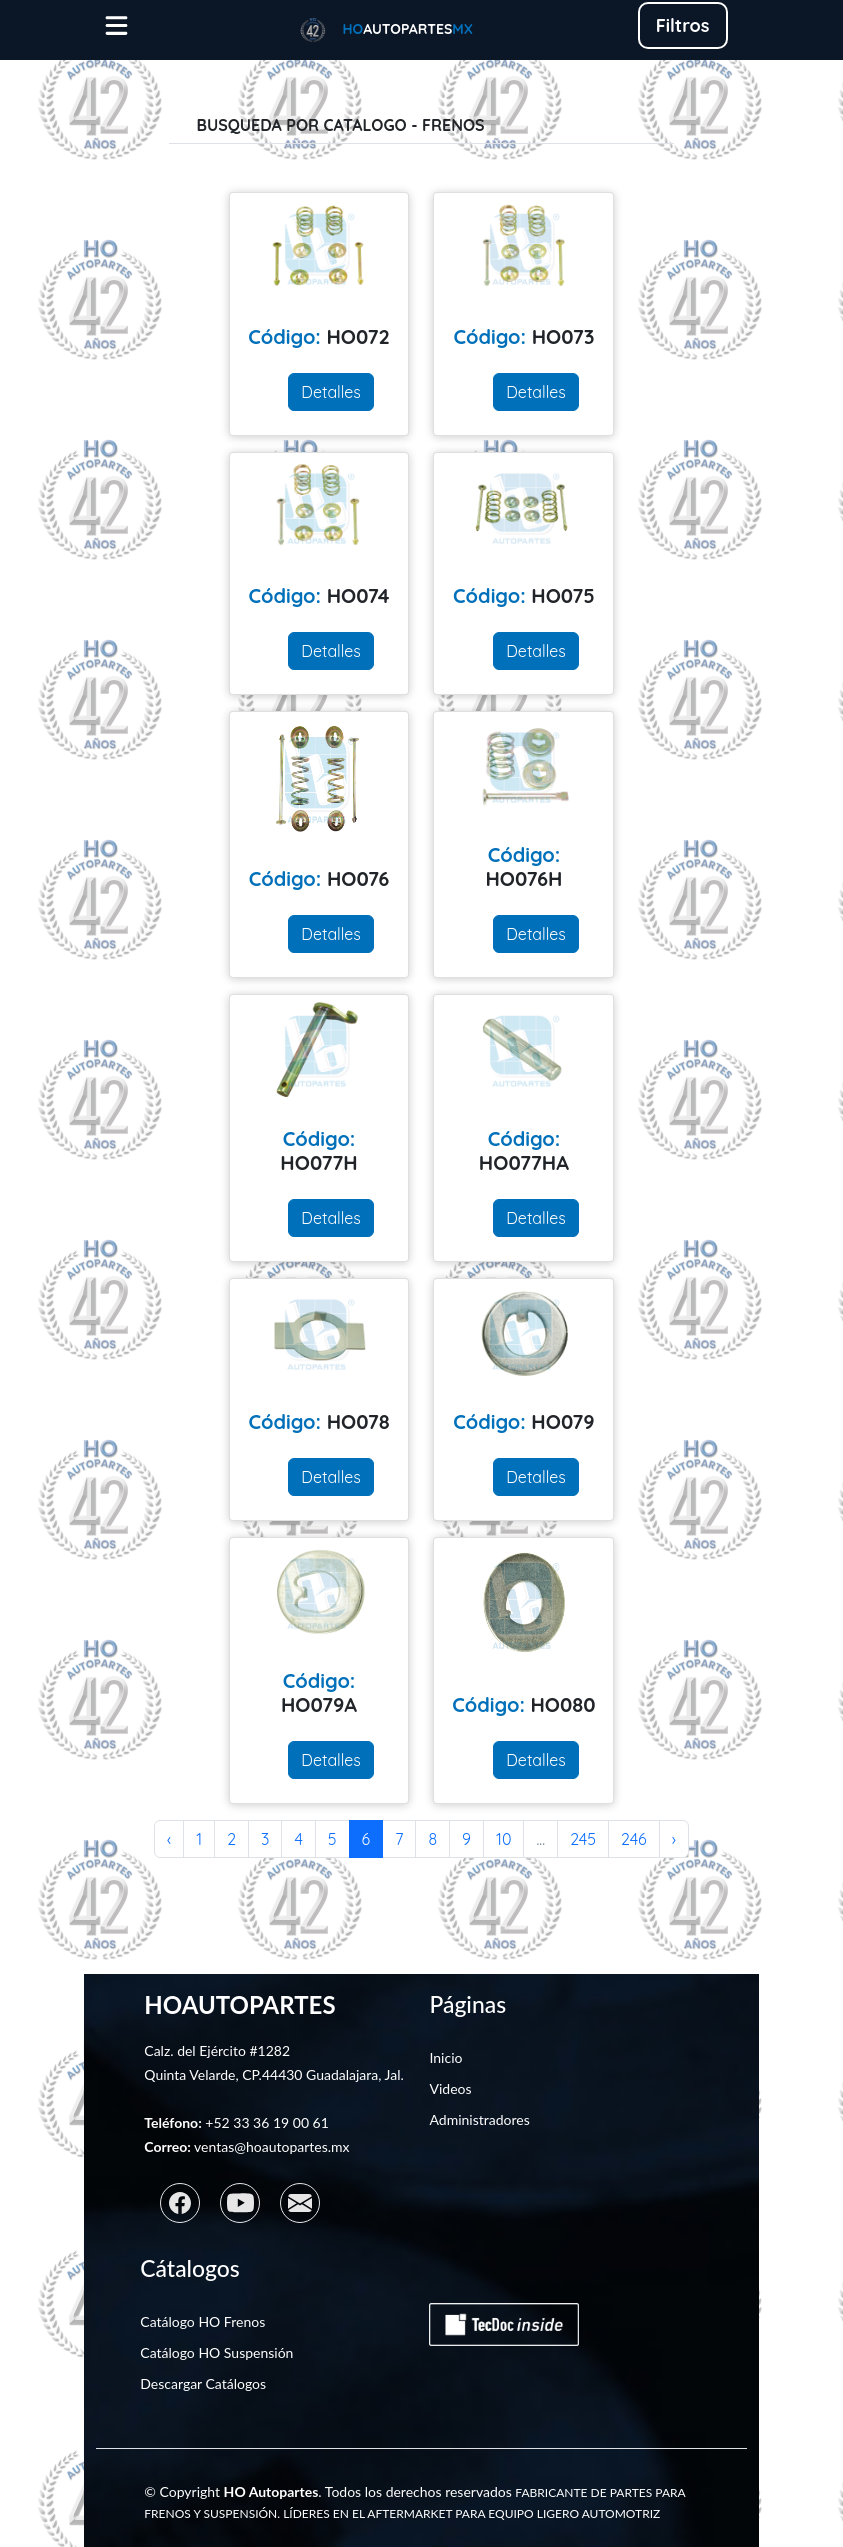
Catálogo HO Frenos (202, 2321)
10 (503, 1839)
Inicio (445, 2057)
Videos (450, 2088)
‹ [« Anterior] (169, 1839)
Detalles (331, 392)
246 (634, 1839)
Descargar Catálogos (203, 2383)
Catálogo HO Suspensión (216, 2352)
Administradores (479, 2119)
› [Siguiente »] (674, 1839)
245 (583, 1839)
